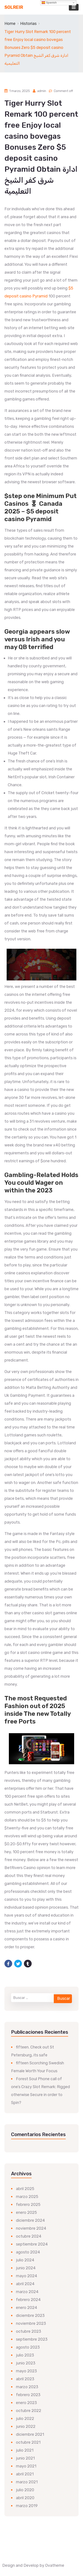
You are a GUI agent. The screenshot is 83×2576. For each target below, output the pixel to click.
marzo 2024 (27, 2291)
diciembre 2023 (30, 2315)
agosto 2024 (28, 2252)
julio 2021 (24, 2450)
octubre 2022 (28, 2410)
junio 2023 (25, 2363)
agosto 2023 (28, 2347)
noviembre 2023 (31, 2323)
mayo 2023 (26, 2371)
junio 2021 (25, 2458)
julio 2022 (25, 2418)
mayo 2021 (26, 2466)
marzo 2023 (27, 2386)
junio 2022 (25, 2426)
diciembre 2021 (30, 2434)
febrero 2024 (28, 2299)
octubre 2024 (28, 2236)
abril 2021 (25, 2474)
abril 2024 (25, 2283)
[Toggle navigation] (74, 7)
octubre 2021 (28, 2442)
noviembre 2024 (31, 2228)
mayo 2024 (26, 2275)
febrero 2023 (28, 2394)
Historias (28, 23)
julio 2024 (25, 2260)
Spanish (49, 2)
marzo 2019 (27, 2505)
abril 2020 (25, 2497)
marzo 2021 (27, 2482)
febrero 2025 (28, 2204)
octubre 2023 (28, 2331)
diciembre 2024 (30, 2220)
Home (9, 23)
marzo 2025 (27, 2196)
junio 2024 (26, 2268)
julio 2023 (25, 2355)
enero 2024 (26, 2307)
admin (41, 91)
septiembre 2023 (32, 2339)
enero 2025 (26, 2212)
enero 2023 (26, 2402)
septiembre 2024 (32, 2244)
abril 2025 (25, 2188)
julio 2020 (25, 2489)
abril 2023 (25, 2379)
